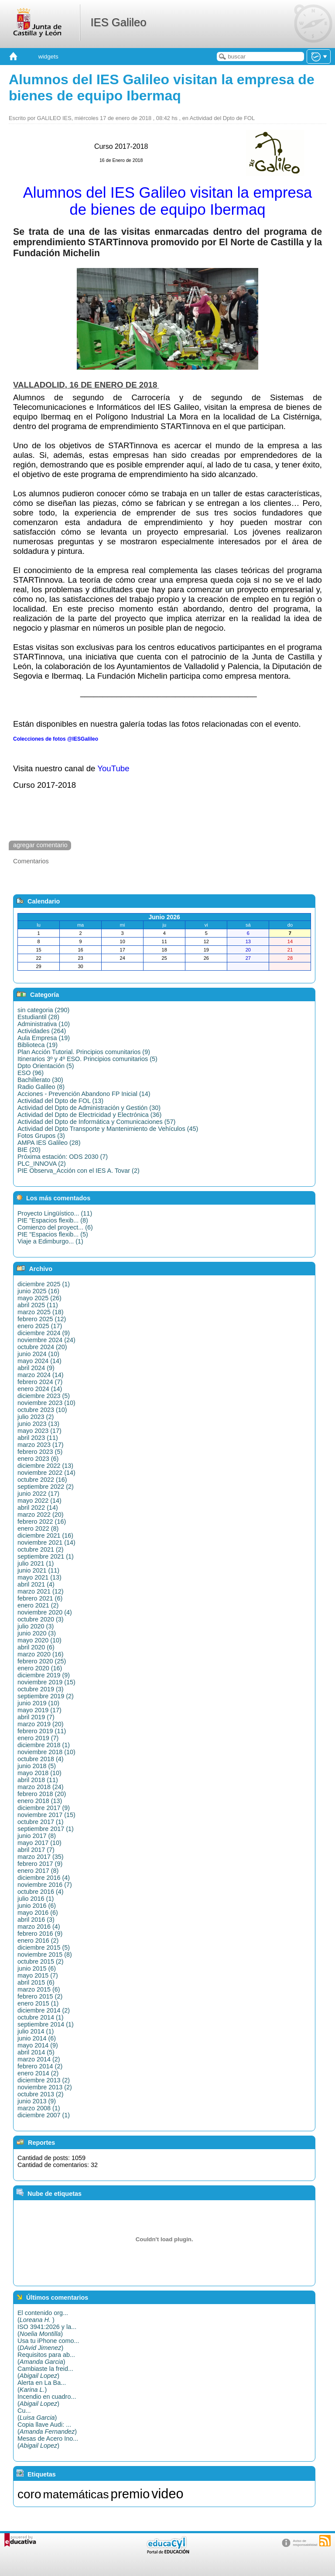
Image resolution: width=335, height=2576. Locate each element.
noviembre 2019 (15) (46, 1682)
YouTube (113, 768)
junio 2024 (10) (38, 1353)
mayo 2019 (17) (39, 1710)
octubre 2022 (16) (42, 1479)
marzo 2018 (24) (40, 1786)
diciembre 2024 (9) (43, 1332)
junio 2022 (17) (38, 1493)
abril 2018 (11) (37, 1779)
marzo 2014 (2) (38, 2059)
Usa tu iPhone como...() (48, 2344)
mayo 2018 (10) (39, 1772)
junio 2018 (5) (36, 1765)
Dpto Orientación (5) (45, 1065)
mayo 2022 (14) (39, 1500)
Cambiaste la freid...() (45, 2372)
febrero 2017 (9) (39, 1863)
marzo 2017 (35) (40, 1856)
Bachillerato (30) (40, 1079)
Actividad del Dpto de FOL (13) (60, 1100)
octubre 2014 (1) (40, 2017)
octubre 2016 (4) (40, 1891)
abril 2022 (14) (37, 1507)
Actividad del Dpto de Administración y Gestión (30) (89, 1107)
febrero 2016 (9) (39, 1933)
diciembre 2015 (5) (43, 1947)
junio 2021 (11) (38, 1570)
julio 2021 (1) (35, 1563)
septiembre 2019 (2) (45, 1696)
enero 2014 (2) (37, 2073)
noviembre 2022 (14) (46, 1472)
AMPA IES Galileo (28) (49, 1142)
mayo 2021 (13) (39, 1577)
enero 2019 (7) (37, 1738)
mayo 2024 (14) (39, 1360)
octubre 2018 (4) (40, 1758)
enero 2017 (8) (37, 1870)
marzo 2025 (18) (40, 1312)
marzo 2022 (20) (40, 1514)
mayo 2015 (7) (37, 1975)
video (167, 2493)
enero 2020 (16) (39, 1668)
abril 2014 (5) (36, 2052)
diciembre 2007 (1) (43, 2115)
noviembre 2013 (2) (44, 2087)
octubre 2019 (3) (40, 1689)
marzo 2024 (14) (40, 1374)
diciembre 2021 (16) (45, 1535)
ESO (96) (30, 1072)
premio (130, 2494)
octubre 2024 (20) (42, 1346)
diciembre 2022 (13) (45, 1465)
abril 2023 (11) (37, 1437)
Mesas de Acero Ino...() (47, 2442)
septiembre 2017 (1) (45, 1828)
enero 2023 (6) (37, 1458)
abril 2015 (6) (36, 1982)
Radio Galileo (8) (41, 1086)
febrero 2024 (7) (39, 1381)
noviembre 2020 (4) (44, 1612)
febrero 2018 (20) (41, 1793)
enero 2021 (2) (37, 1605)
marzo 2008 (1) (38, 2108)
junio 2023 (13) (38, 1423)
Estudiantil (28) (38, 1016)
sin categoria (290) (43, 1009)
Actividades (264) (41, 1030)
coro (29, 2494)
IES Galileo (118, 22)
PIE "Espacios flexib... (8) (52, 1220)
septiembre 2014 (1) (45, 2024)
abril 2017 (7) (36, 1849)
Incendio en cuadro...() (46, 2400)
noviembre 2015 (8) (44, 1954)
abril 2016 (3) (36, 1919)
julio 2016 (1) (35, 1898)
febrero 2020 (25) (41, 1661)
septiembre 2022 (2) (45, 1486)
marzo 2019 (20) (40, 1724)
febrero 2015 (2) (39, 1996)
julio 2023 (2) (35, 1416)
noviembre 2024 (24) (46, 1339)
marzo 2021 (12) (40, 1591)
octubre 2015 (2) (40, 1961)
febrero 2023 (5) (39, 1451)
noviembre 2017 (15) (46, 1814)
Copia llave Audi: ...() (47, 2428)
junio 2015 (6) (36, 1968)
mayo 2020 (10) (39, 1640)
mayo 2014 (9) (37, 2045)
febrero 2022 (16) (41, 1521)
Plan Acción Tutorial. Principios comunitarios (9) (83, 1051)
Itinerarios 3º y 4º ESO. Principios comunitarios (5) (87, 1058)
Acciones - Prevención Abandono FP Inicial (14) (83, 1093)
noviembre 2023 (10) (46, 1402)
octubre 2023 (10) (42, 1409)
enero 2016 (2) (37, 1940)
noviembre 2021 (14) (46, 1542)
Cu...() (37, 2414)
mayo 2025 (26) (39, 1298)
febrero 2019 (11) (41, 1731)
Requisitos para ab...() (46, 2358)
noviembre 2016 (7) (44, 1884)
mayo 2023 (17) (39, 1430)
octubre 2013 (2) (40, 2094)
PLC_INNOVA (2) (41, 1163)
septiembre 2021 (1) (45, 1556)
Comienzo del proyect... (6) (55, 1227)
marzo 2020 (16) (40, 1654)
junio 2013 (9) (36, 2101)
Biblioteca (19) (37, 1044)
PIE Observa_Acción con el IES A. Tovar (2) (78, 1170)
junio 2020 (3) (36, 1633)
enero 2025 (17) (39, 1325)
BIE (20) (29, 1149)
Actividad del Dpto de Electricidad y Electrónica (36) (89, 1114)
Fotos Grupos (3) (41, 1135)
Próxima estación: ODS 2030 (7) (62, 1156)
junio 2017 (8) (36, 1835)
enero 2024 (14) (39, 1388)
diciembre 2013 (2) (43, 2080)
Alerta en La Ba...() (41, 2386)
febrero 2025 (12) (41, 1318)
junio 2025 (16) (38, 1291)
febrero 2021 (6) (39, 1598)
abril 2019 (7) (36, 1717)
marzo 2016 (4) (38, 1926)
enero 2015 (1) (37, 2003)
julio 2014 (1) (35, 2031)
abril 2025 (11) (37, 1305)
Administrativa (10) (43, 1023)
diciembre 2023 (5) (43, 1395)
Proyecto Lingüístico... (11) (54, 1213)
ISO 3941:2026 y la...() (46, 2330)
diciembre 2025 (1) (43, 1284)
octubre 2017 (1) (40, 1821)
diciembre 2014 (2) (43, 2010)
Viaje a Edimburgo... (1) (50, 1241)
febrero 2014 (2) (39, 2066)
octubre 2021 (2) (40, 1549)
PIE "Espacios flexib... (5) (52, 1234)
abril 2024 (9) (36, 1367)
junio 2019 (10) (38, 1703)
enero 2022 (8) (37, 1528)
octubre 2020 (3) (40, 1619)
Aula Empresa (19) (43, 1037)
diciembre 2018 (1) (43, 1744)
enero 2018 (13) (39, 1800)
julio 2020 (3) (35, 1626)
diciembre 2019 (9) (43, 1675)
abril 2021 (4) (36, 1584)
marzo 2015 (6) (38, 1989)
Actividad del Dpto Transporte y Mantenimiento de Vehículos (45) (107, 1128)
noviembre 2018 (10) (46, 1751)
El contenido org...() (42, 2316)
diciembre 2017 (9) (43, 1807)
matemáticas (76, 2494)
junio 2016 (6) (36, 1905)
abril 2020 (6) (36, 1647)
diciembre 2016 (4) (43, 1877)
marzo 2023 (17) (40, 1444)
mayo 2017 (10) (39, 1842)
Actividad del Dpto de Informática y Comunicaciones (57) (96, 1121)
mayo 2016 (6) (37, 1912)
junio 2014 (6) (36, 2038)
